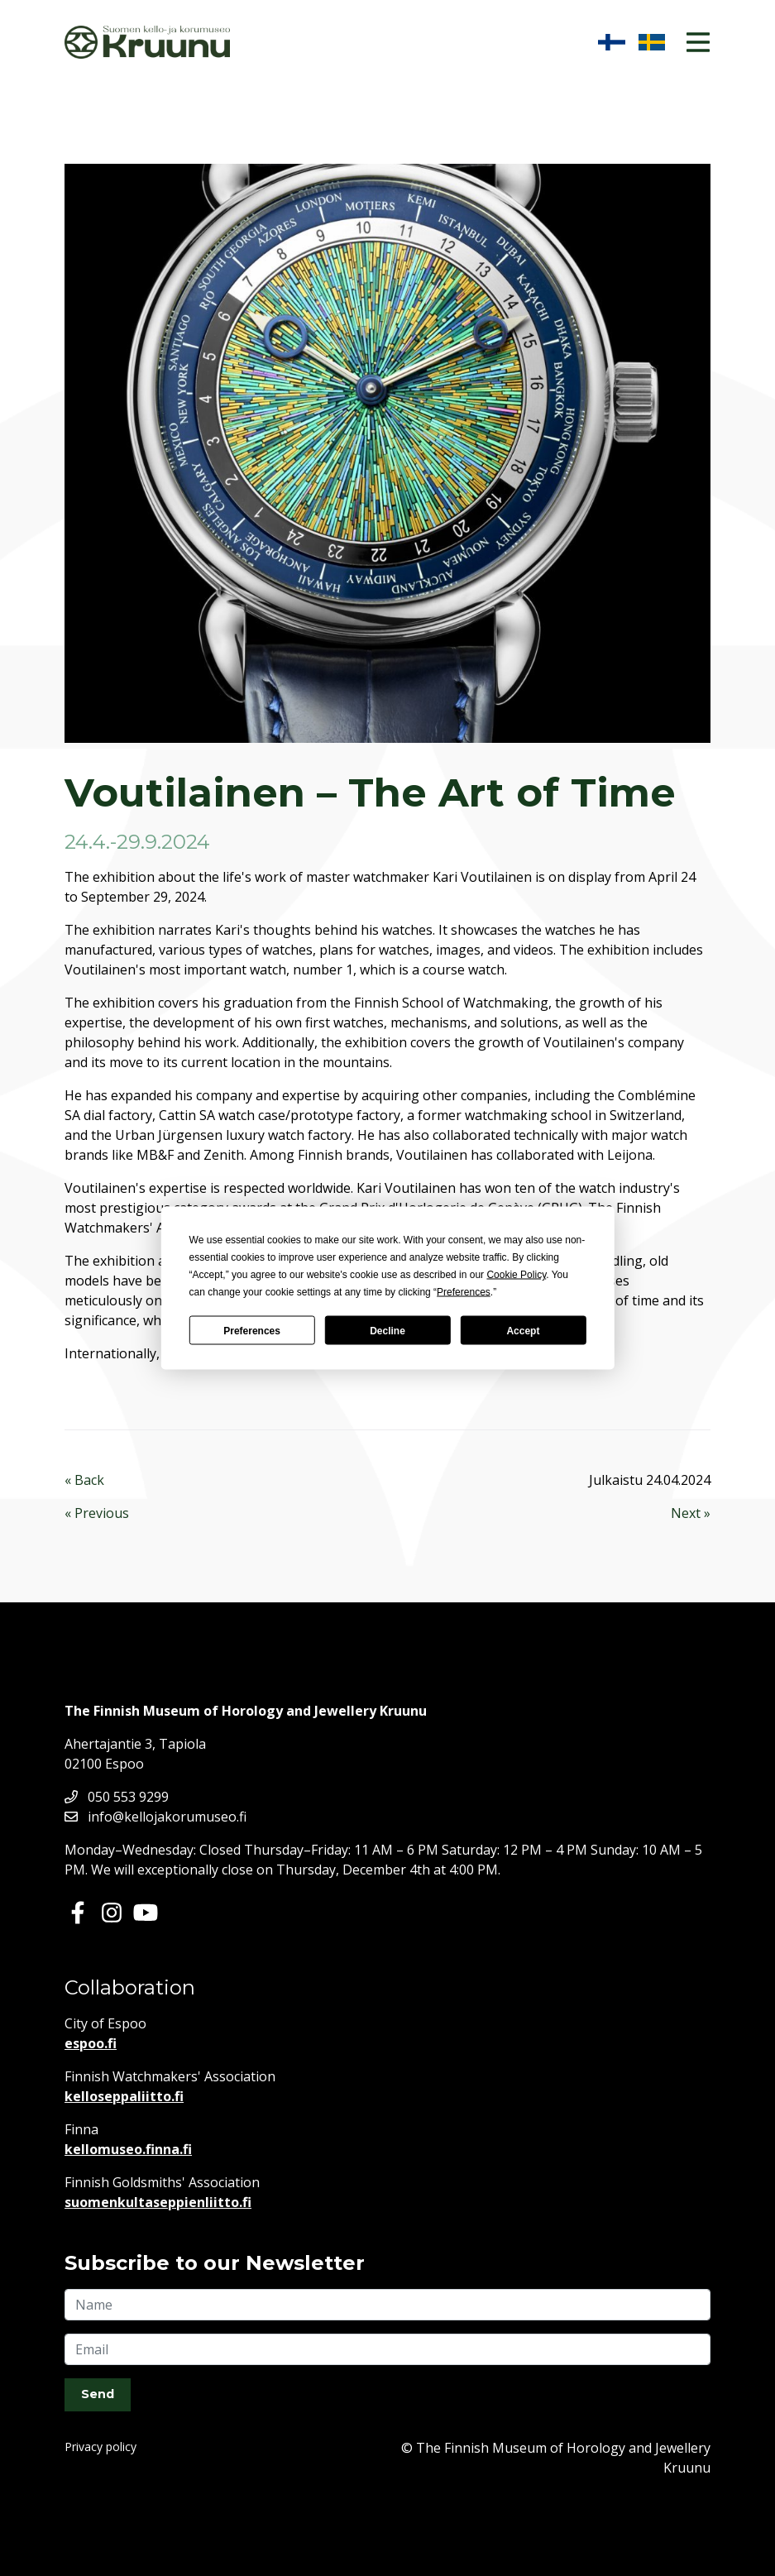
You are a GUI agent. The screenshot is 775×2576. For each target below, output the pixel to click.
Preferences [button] (463, 1292)
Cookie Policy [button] (516, 1275)
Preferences (251, 1330)
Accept (522, 1330)
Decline (387, 1330)
